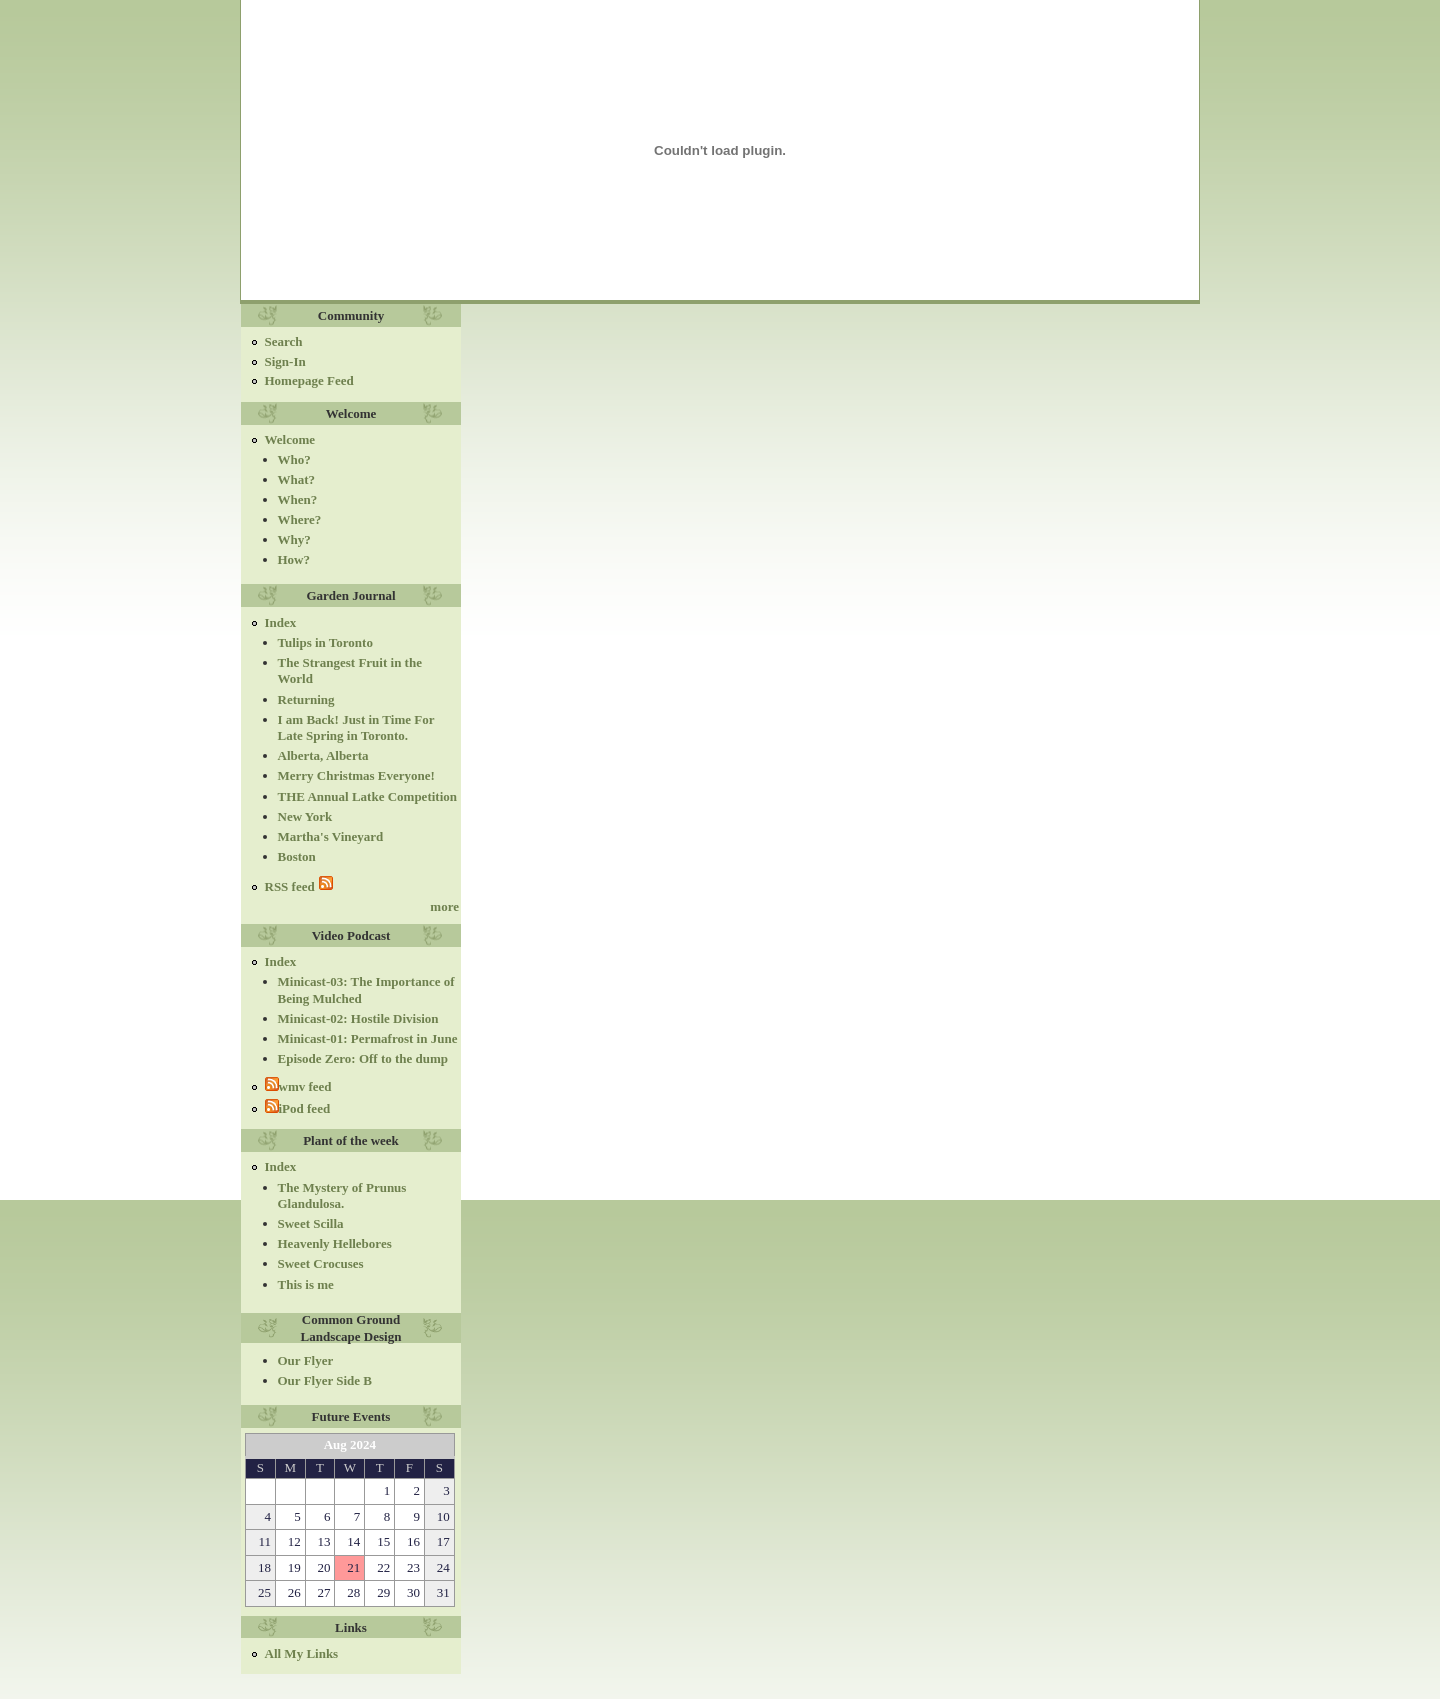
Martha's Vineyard (331, 836)
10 (443, 1516)
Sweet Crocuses (321, 1263)
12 (294, 1541)
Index (281, 622)
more (444, 906)
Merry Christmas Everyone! (356, 775)
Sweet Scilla (311, 1223)
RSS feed (299, 885)
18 (264, 1567)
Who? (294, 459)
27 (324, 1592)
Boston (297, 856)
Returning (306, 699)
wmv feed (298, 1086)
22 (383, 1567)
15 (383, 1541)
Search (284, 341)
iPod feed (298, 1108)
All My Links (302, 1653)
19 (294, 1567)
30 (413, 1592)
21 (353, 1567)
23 (413, 1567)
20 (324, 1567)
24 (443, 1567)
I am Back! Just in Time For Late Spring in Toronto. (356, 728)
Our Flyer (306, 1360)
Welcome (290, 439)
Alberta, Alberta (323, 755)
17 (443, 1541)
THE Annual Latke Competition (368, 796)
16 (413, 1541)
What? (297, 479)
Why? (294, 539)
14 (353, 1541)
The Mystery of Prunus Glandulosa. (342, 1196)
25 (264, 1592)
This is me (306, 1284)
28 (353, 1592)
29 (383, 1592)
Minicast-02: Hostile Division (358, 1018)
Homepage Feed (309, 380)
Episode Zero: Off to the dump (363, 1058)
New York (305, 816)
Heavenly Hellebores (335, 1243)
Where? (300, 519)
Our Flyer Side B (325, 1380)
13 (324, 1541)
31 (443, 1592)
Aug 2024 (350, 1444)
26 (294, 1592)
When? (298, 499)
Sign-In (285, 361)
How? (294, 559)
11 (264, 1541)
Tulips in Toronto (325, 642)
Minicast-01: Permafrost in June (368, 1038)
